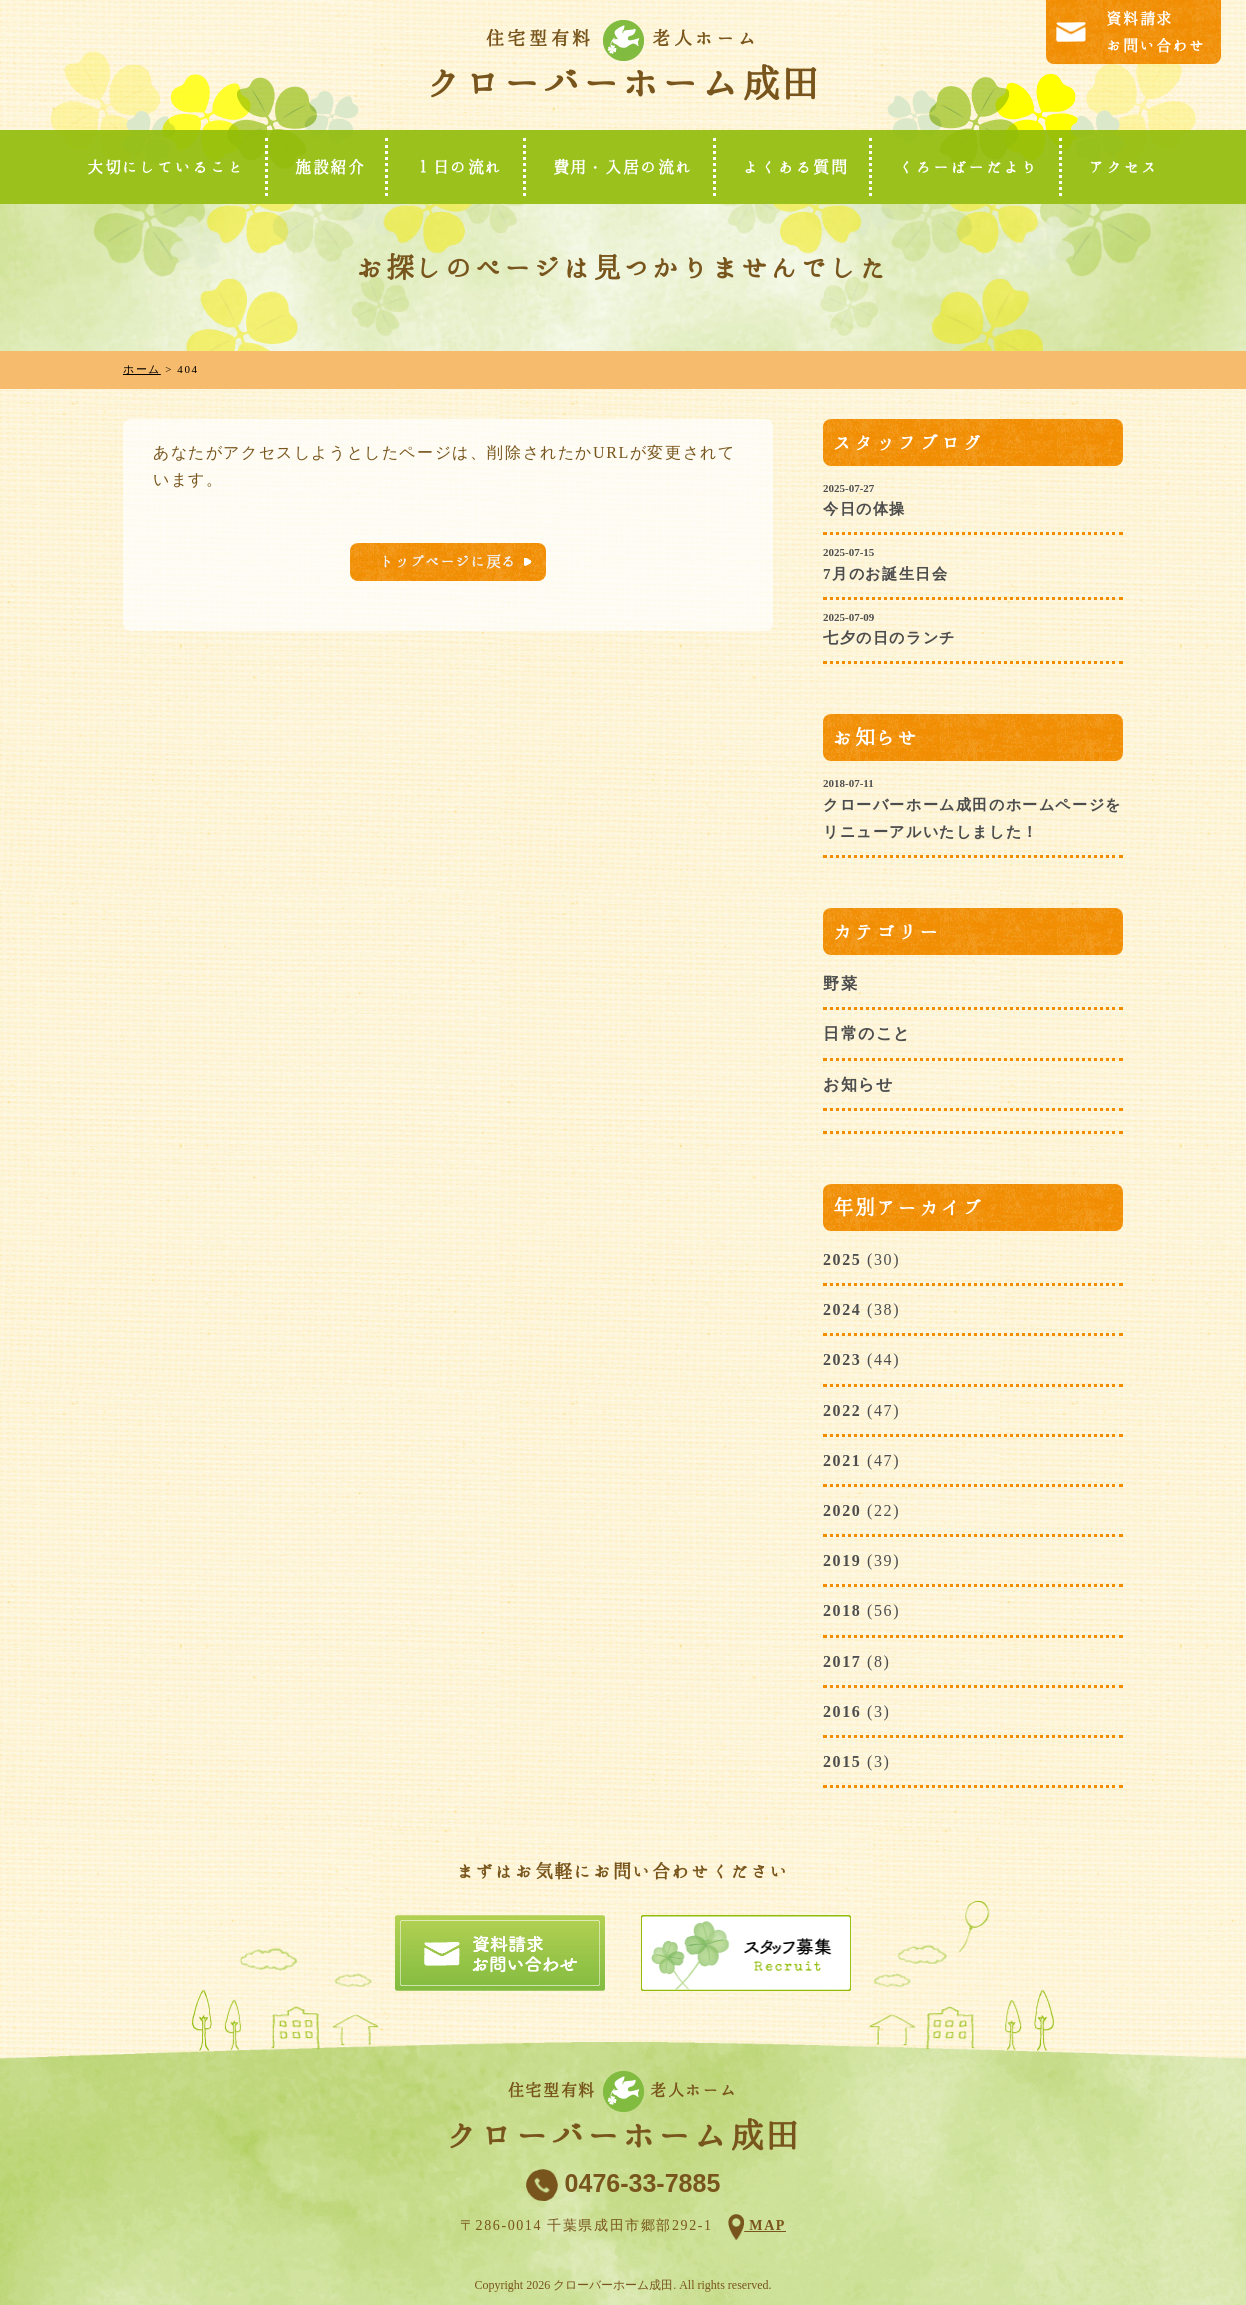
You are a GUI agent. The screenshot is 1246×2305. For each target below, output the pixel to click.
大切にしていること (166, 167)
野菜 (840, 983)
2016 (842, 1711)
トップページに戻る (448, 561)
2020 (842, 1510)
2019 (842, 1560)
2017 (842, 1661)
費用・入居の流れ (623, 167)
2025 (842, 1259)
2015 (842, 1761)
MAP (765, 2225)
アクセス (1124, 167)
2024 (842, 1309)
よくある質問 (796, 167)
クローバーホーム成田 (623, 83)
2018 (842, 1610)
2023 (842, 1359)
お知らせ (858, 1084)
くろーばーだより (968, 167)
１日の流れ (459, 167)
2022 (842, 1410)
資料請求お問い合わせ (1156, 32)
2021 (842, 1460)
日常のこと (867, 1033)
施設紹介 (330, 167)
